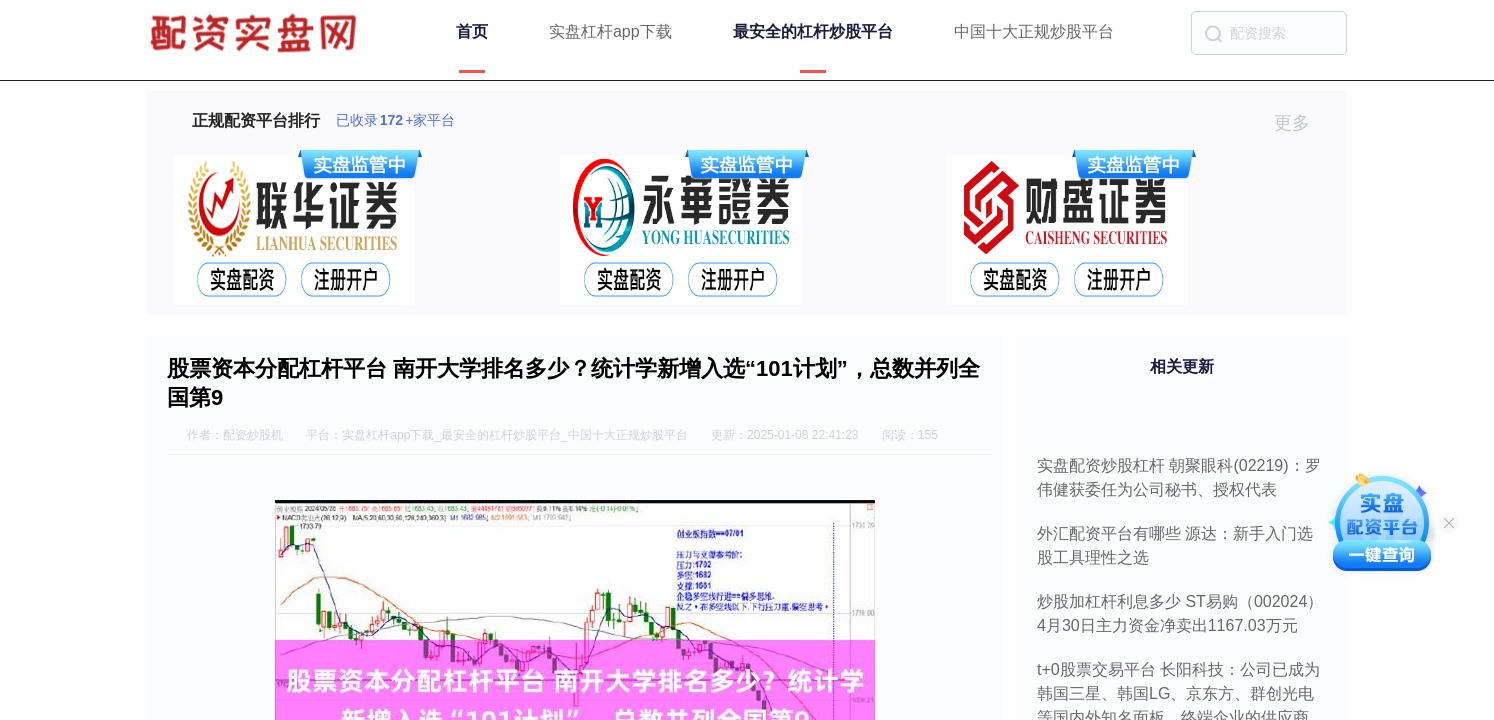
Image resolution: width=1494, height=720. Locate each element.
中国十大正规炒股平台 (1034, 31)
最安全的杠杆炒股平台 (813, 31)
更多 (1300, 123)
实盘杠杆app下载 (610, 31)
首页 (472, 31)
